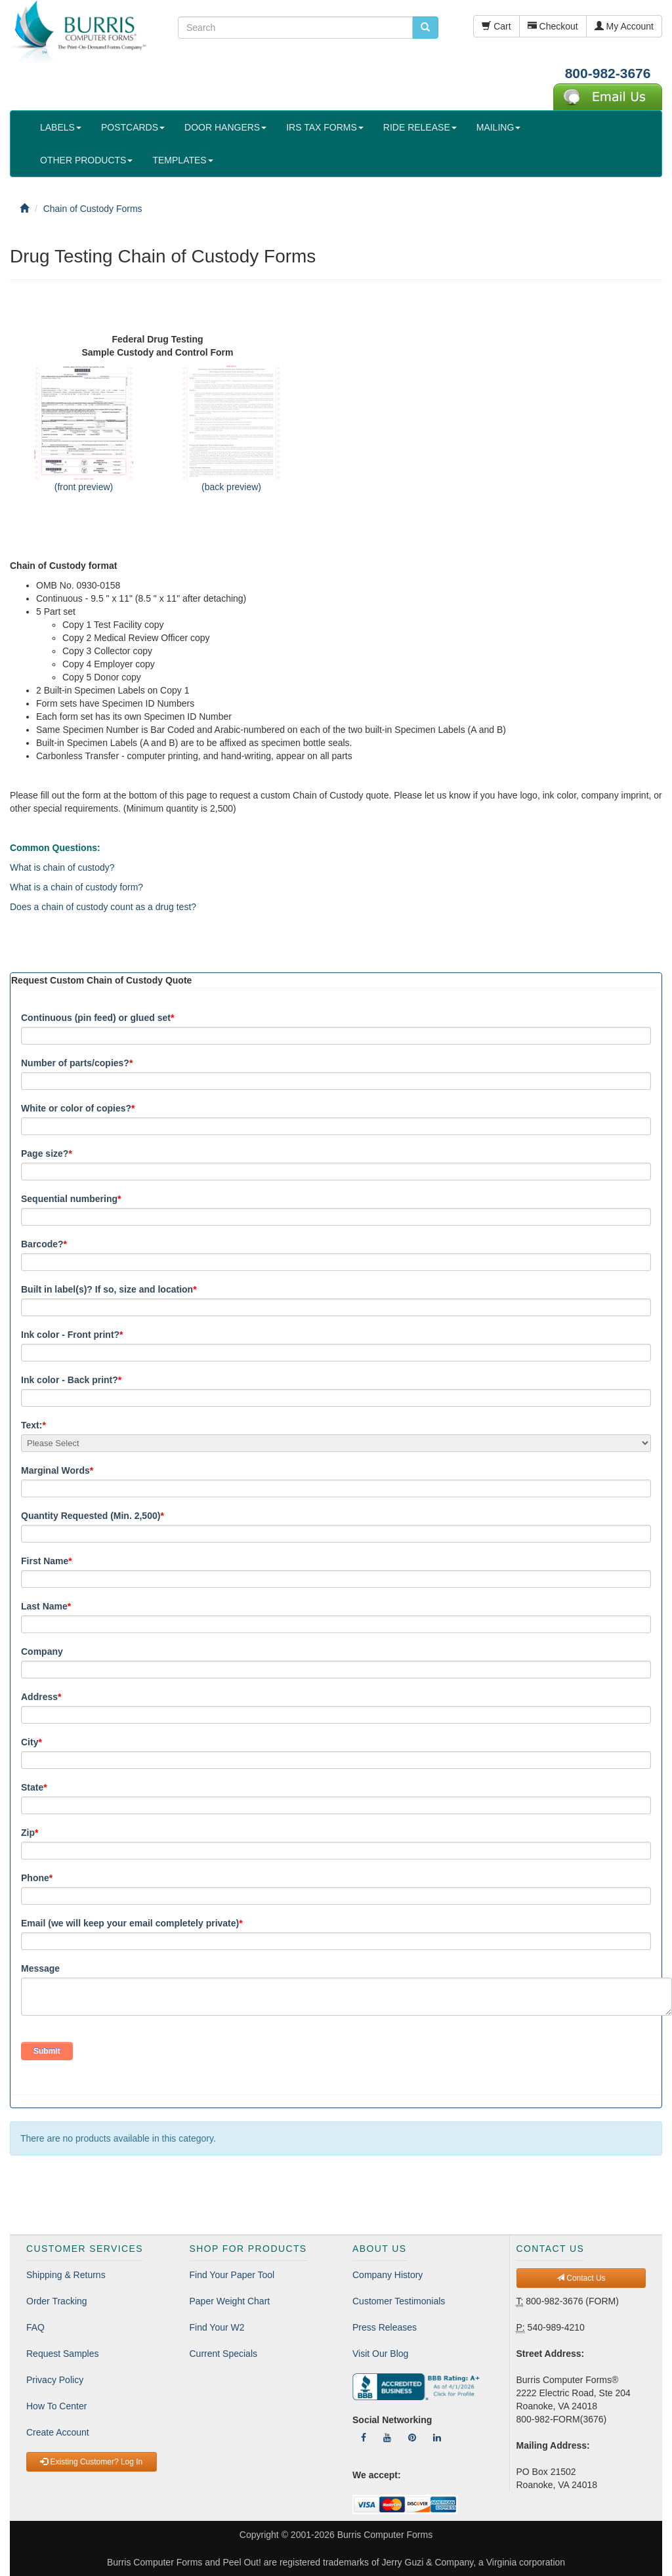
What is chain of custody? (62, 867)
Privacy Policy (54, 2380)
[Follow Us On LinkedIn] (437, 2437)
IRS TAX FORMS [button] (325, 127)
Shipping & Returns (66, 2275)
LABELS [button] (60, 127)
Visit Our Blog (380, 2353)
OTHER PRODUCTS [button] (86, 160)
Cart (496, 26)
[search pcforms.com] (425, 27)
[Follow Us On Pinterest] (412, 2437)
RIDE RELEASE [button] (420, 127)
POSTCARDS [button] (133, 127)
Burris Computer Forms (384, 2534)
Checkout (553, 26)
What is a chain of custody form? (76, 887)
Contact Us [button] (581, 2278)
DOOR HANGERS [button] (225, 127)
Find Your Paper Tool (232, 2275)
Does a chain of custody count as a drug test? (103, 907)
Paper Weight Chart (230, 2301)
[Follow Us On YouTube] (387, 2437)
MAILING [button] (498, 127)
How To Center (56, 2406)
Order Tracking (56, 2301)
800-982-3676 (608, 73)
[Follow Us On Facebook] (363, 2437)
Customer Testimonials (398, 2301)
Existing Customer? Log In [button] (91, 2461)
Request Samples (62, 2353)
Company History (387, 2275)
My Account (624, 26)
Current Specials (224, 2353)
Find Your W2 (217, 2327)
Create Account (57, 2432)
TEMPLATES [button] (182, 160)
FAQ (35, 2327)
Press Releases (384, 2327)
